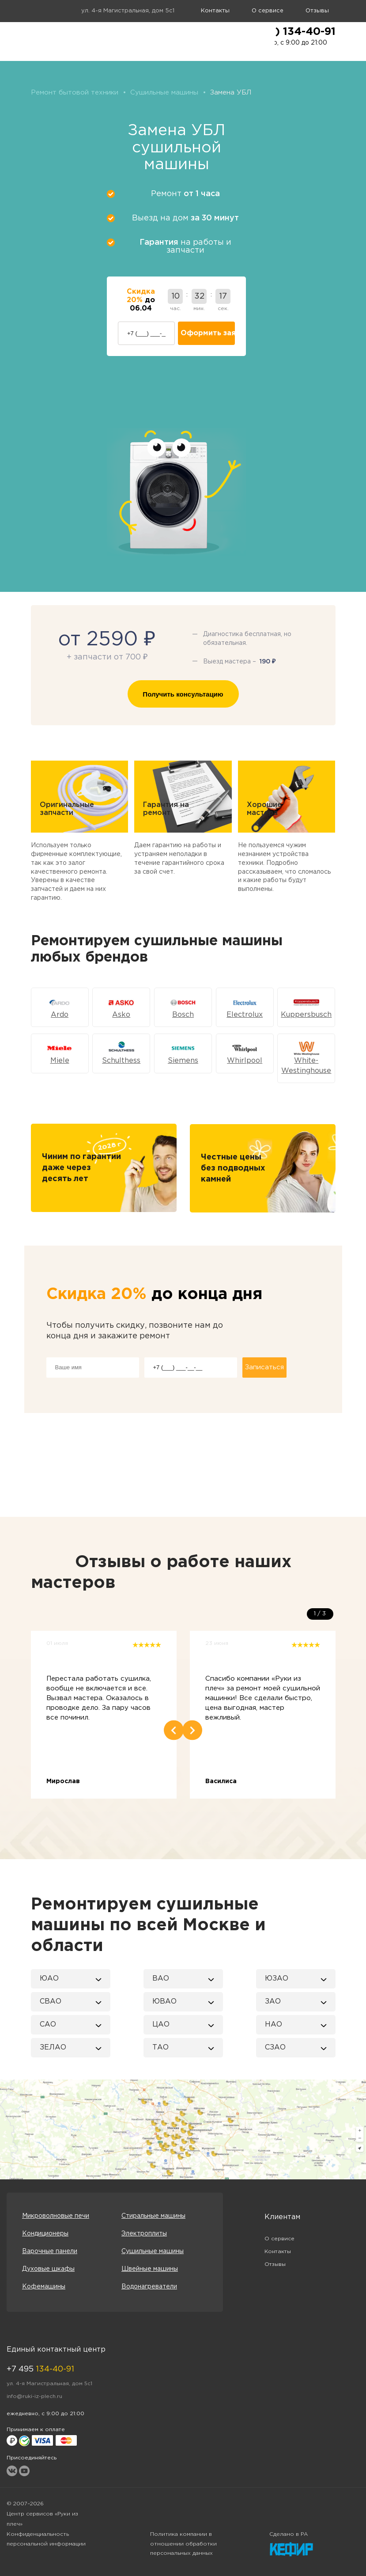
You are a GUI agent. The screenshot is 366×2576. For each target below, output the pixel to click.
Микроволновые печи (55, 2216)
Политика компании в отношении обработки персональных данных (183, 2544)
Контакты (215, 10)
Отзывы (317, 10)
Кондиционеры (45, 2233)
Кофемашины (43, 2286)
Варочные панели (49, 2251)
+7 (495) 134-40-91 (285, 32)
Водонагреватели (149, 2286)
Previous (174, 1730)
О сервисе (267, 10)
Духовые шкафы (48, 2269)
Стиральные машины (153, 2216)
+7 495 (40, 2369)
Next (192, 1730)
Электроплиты (144, 2233)
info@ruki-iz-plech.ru (34, 2396)
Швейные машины (149, 2269)
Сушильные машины (152, 2251)
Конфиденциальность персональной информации (46, 2539)
